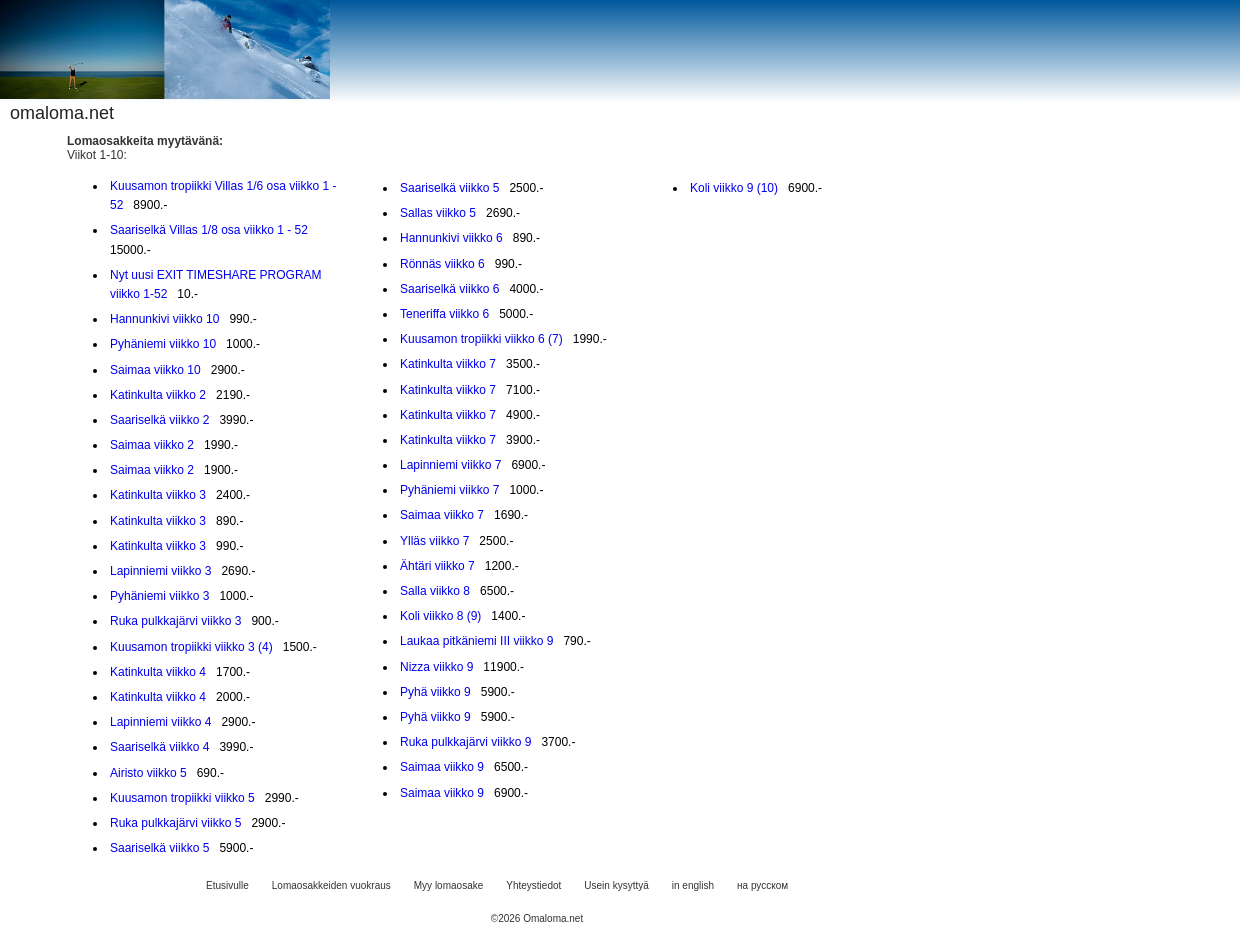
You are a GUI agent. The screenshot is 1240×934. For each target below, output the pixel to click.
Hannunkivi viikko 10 (164, 319)
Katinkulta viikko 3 (158, 495)
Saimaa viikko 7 (442, 515)
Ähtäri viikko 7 (437, 566)
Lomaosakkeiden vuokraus (331, 885)
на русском (762, 885)
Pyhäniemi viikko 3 (159, 596)
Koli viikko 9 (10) (734, 188)
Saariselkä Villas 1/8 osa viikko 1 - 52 (209, 230)
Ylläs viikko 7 (434, 541)
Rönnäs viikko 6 (442, 264)
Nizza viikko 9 (436, 667)
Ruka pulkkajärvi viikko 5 (175, 823)
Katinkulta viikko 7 (448, 364)
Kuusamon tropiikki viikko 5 (182, 798)
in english (693, 885)
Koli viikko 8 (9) (440, 616)
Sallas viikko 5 (438, 213)
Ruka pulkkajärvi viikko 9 (465, 742)
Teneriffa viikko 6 (444, 314)
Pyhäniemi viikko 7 (449, 490)
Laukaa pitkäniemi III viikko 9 (476, 641)
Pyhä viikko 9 (435, 692)
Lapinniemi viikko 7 (450, 465)
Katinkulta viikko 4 (158, 672)
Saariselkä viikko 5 (159, 848)
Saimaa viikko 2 (152, 445)
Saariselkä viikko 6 (449, 289)
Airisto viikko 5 (148, 773)
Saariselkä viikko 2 (159, 420)
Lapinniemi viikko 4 (160, 722)
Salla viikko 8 (435, 591)
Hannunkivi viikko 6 (451, 238)
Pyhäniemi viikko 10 (163, 344)
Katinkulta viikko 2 (158, 395)
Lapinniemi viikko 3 (160, 571)
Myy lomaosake (448, 885)
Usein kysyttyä (616, 885)
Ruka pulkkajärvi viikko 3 (175, 621)
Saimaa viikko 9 (442, 767)
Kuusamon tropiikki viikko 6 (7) (481, 339)
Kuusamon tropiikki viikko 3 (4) (191, 647)
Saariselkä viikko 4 (159, 747)
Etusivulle (227, 885)
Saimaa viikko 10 (155, 370)
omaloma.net (62, 113)
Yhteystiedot (533, 885)
